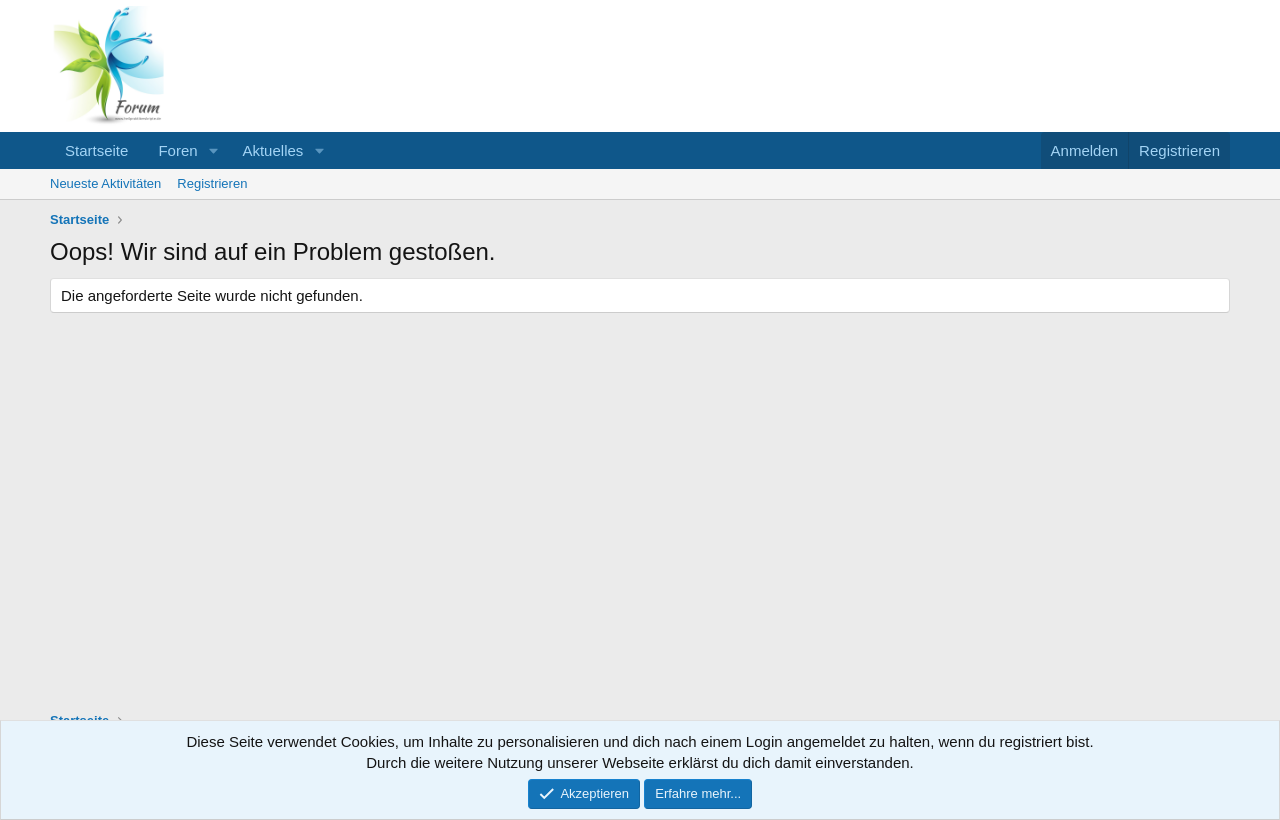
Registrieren (212, 183)
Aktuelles (272, 150)
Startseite (96, 150)
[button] (213, 150)
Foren (177, 150)
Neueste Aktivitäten (105, 183)
